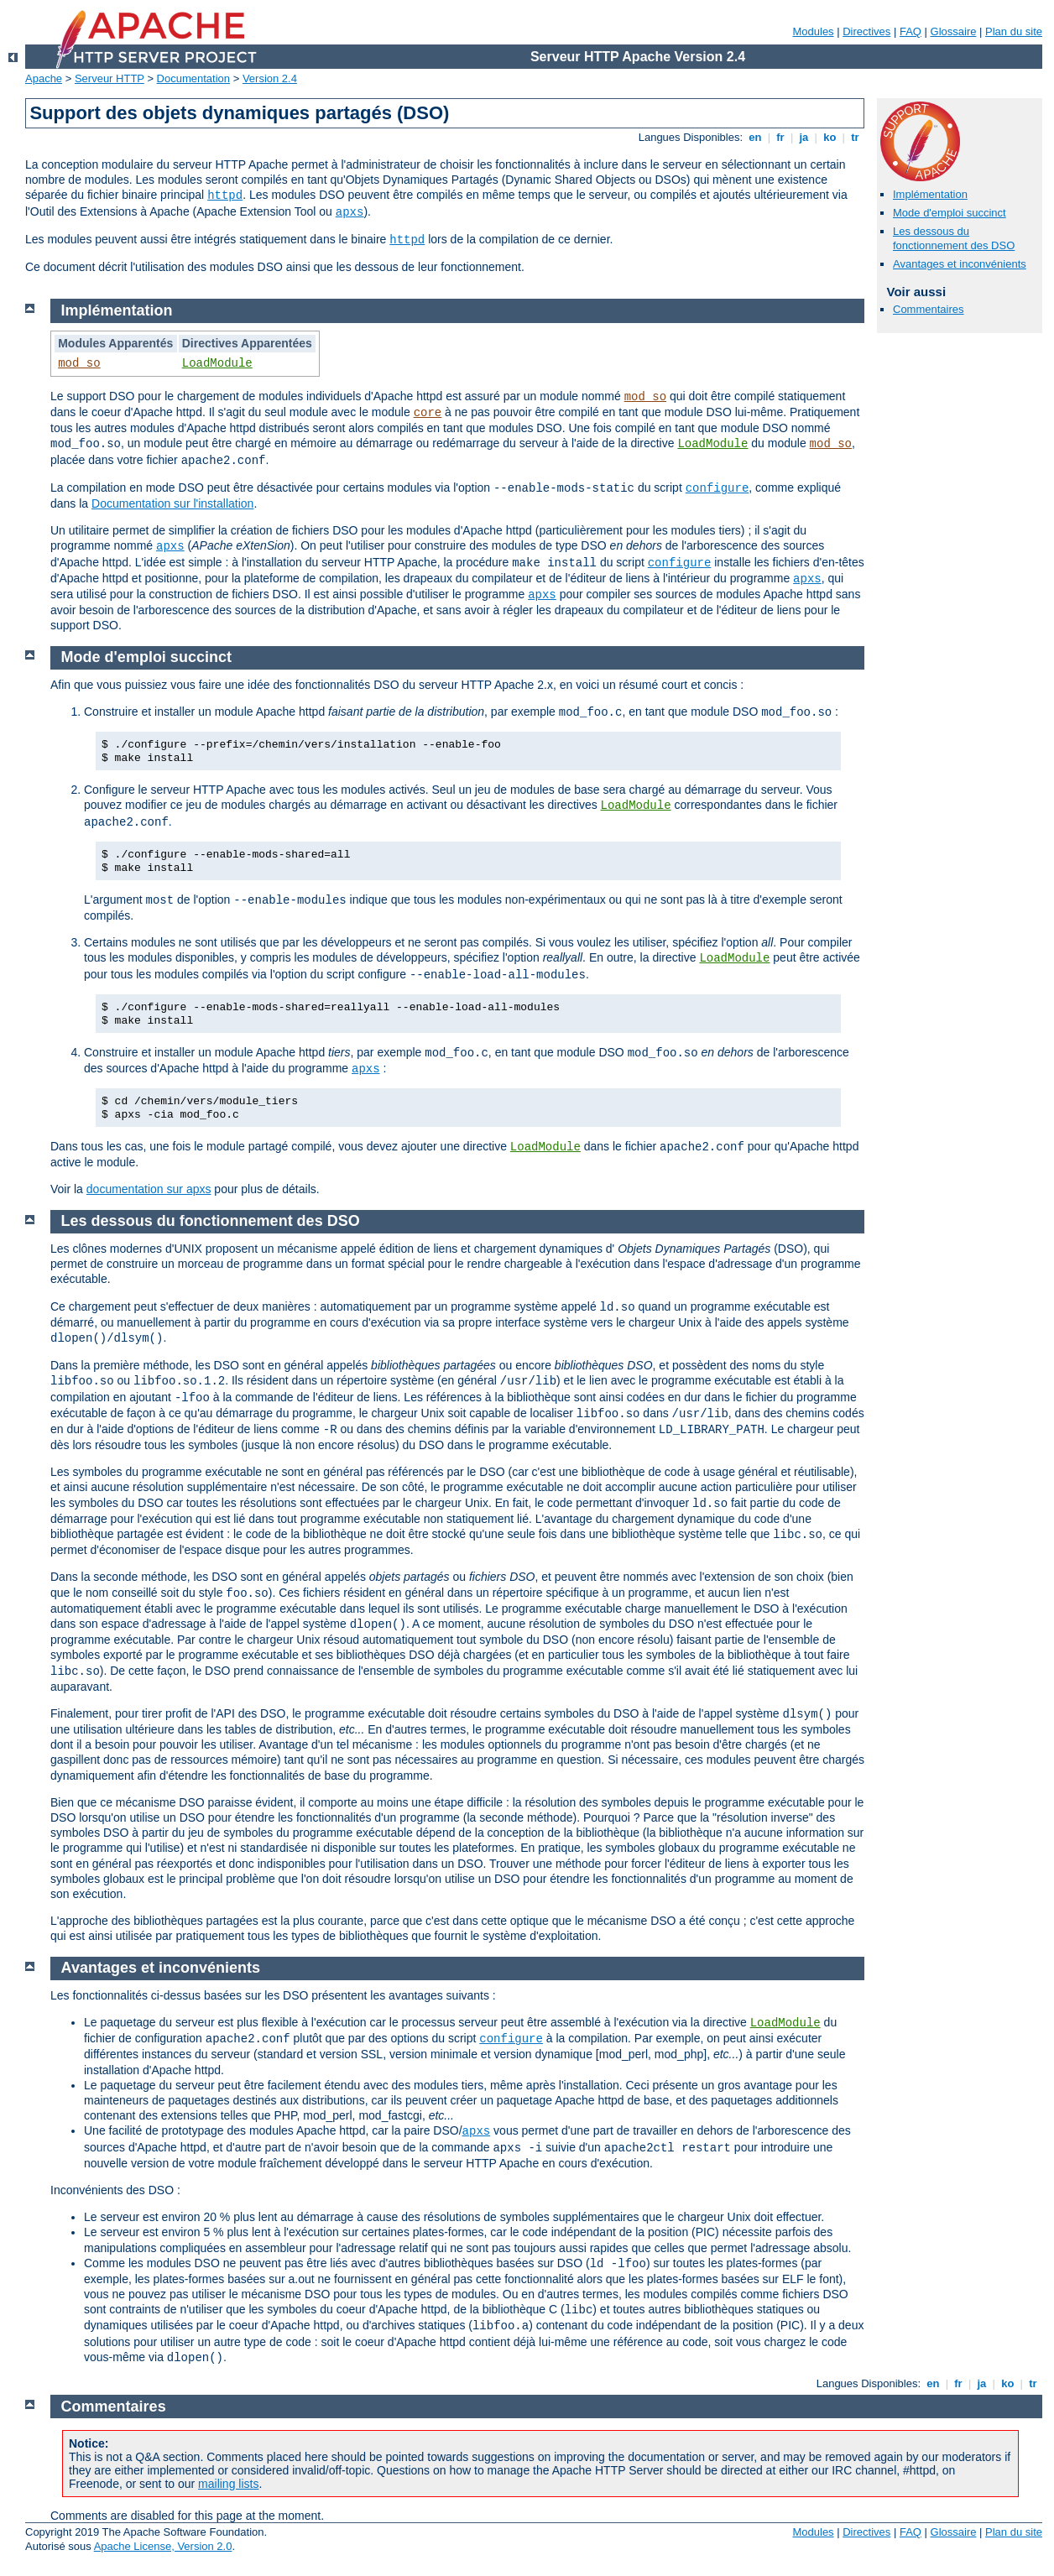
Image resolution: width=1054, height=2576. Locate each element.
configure (717, 488)
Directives (866, 31)
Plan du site (1013, 31)
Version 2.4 (270, 78)
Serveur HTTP (109, 78)
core (428, 413)
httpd (225, 195)
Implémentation (930, 194)
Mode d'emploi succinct (949, 212)
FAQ (910, 31)
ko (830, 137)
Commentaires (928, 309)
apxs (350, 212)
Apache (43, 78)
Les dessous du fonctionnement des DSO (954, 238)
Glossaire (954, 31)
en (755, 137)
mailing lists (228, 2483)
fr (781, 137)
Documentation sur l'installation (172, 503)
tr (855, 137)
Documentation (193, 78)
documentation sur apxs (148, 1189)
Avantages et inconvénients (959, 264)
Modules (812, 31)
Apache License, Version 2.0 (163, 2546)
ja (803, 137)
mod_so (79, 363)
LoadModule (217, 363)
